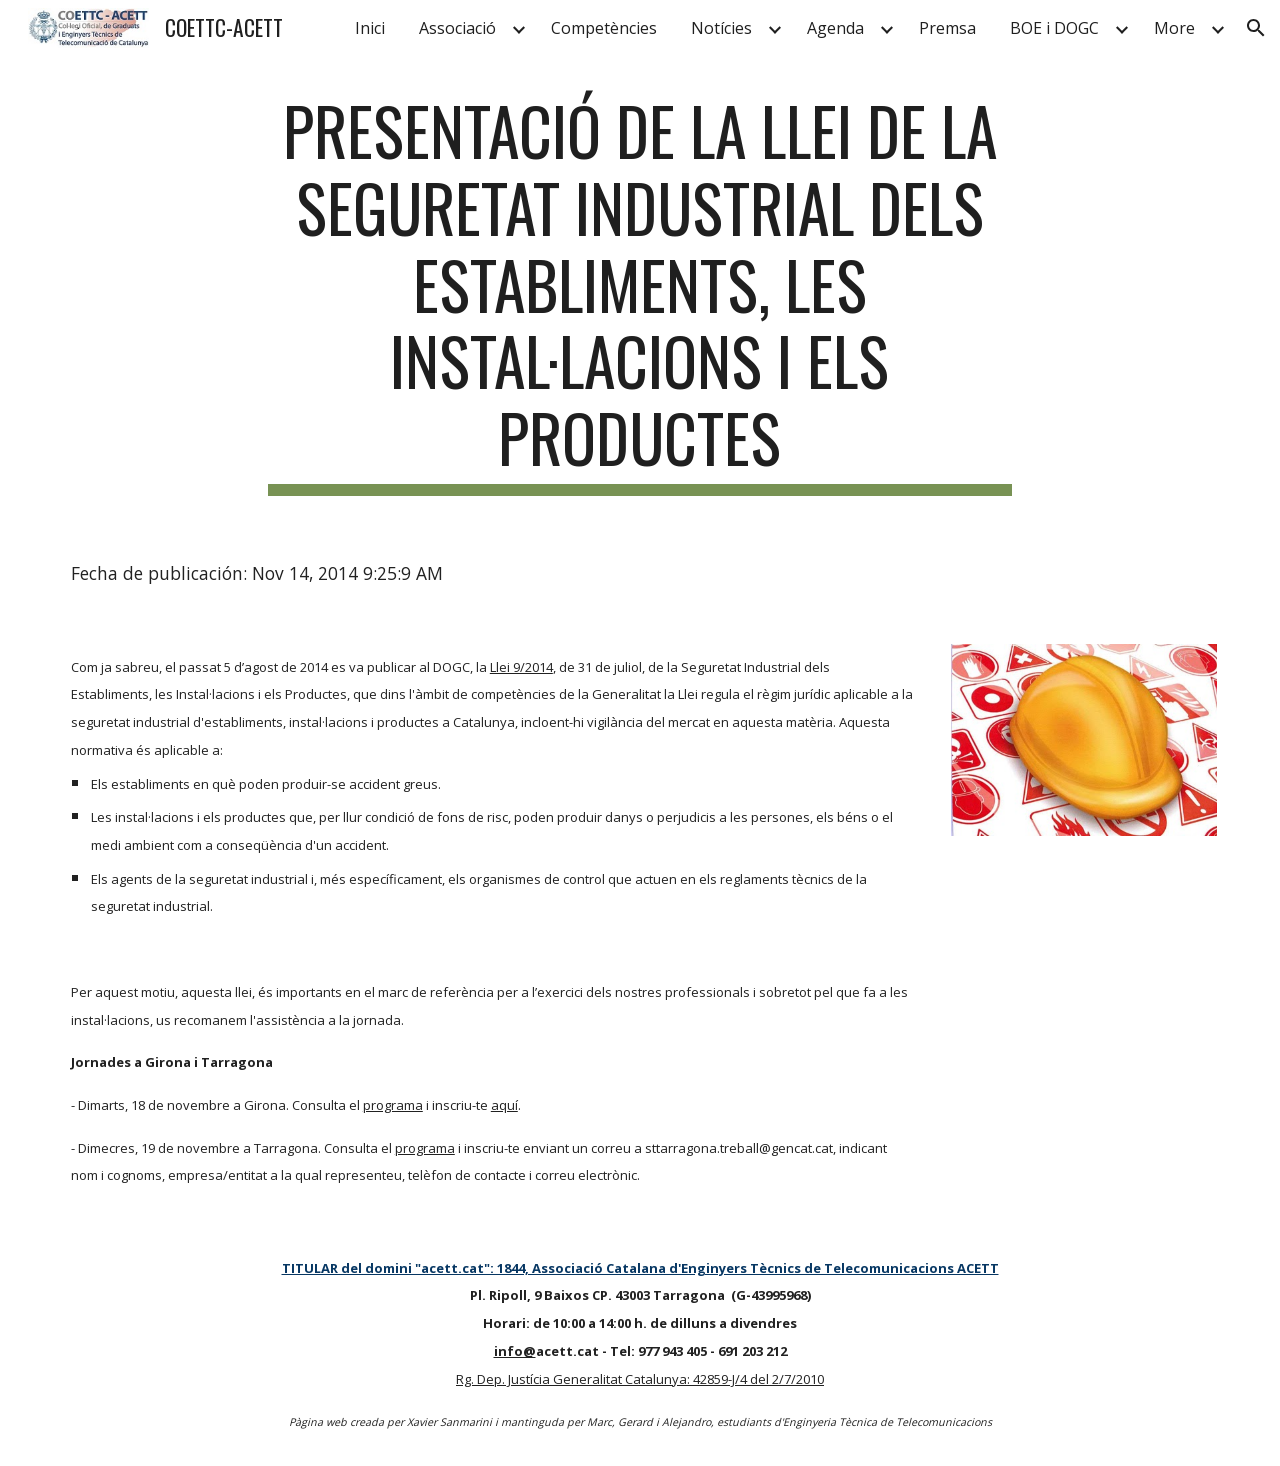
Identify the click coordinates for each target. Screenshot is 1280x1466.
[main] (640, 294)
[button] (1256, 28)
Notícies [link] (721, 28)
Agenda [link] (835, 28)
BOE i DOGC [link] (1054, 28)
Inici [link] (370, 28)
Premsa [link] (947, 28)
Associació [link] (457, 28)
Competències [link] (604, 28)
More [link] (1174, 28)
